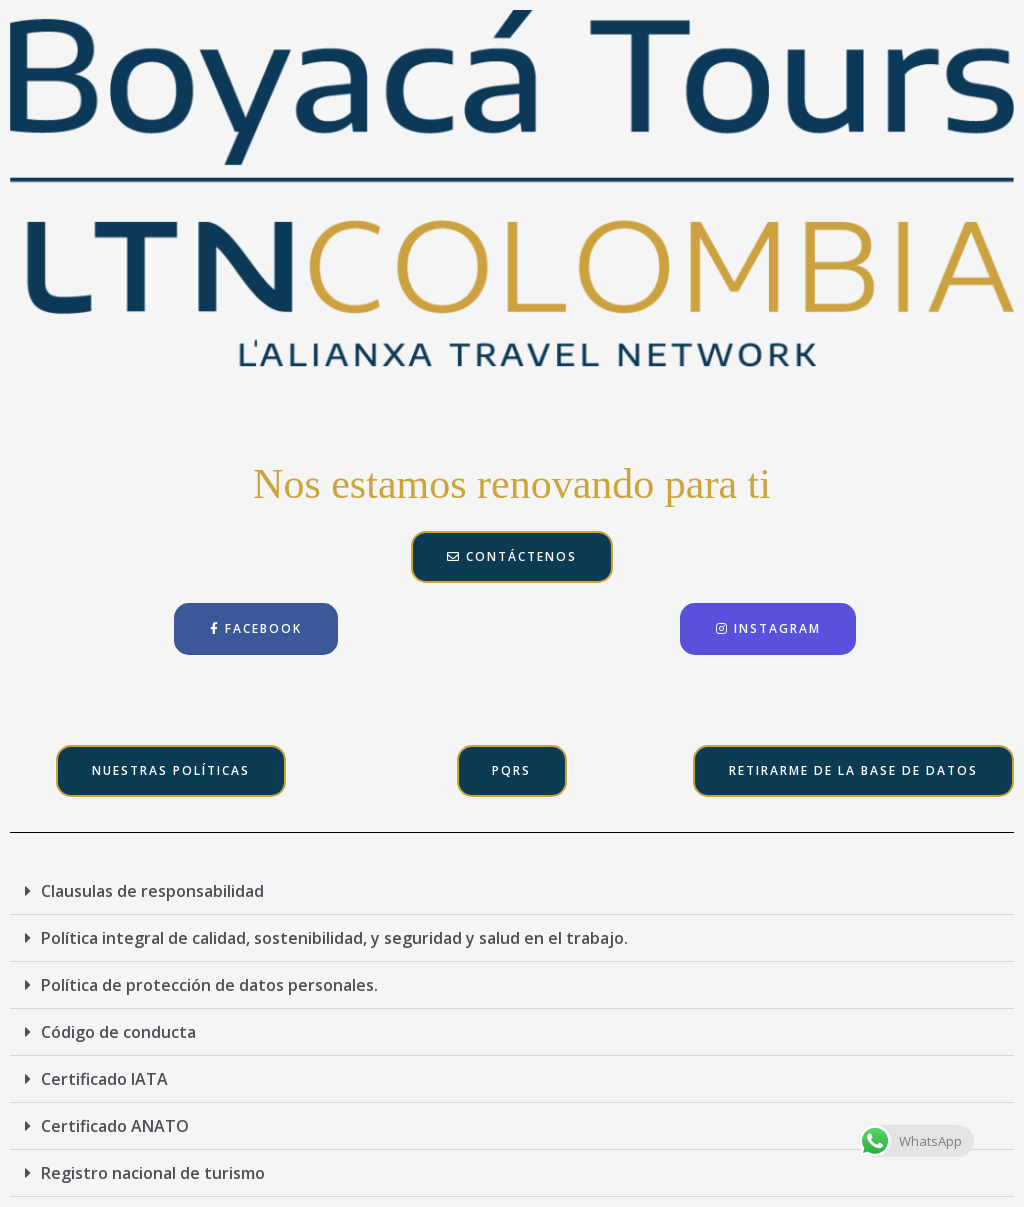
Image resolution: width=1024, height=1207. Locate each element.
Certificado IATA (104, 1079)
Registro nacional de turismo (153, 1173)
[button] (512, 891)
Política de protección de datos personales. (209, 985)
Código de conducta (118, 1032)
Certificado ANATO (115, 1126)
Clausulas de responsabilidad (152, 891)
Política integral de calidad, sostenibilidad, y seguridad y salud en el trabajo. (334, 938)
